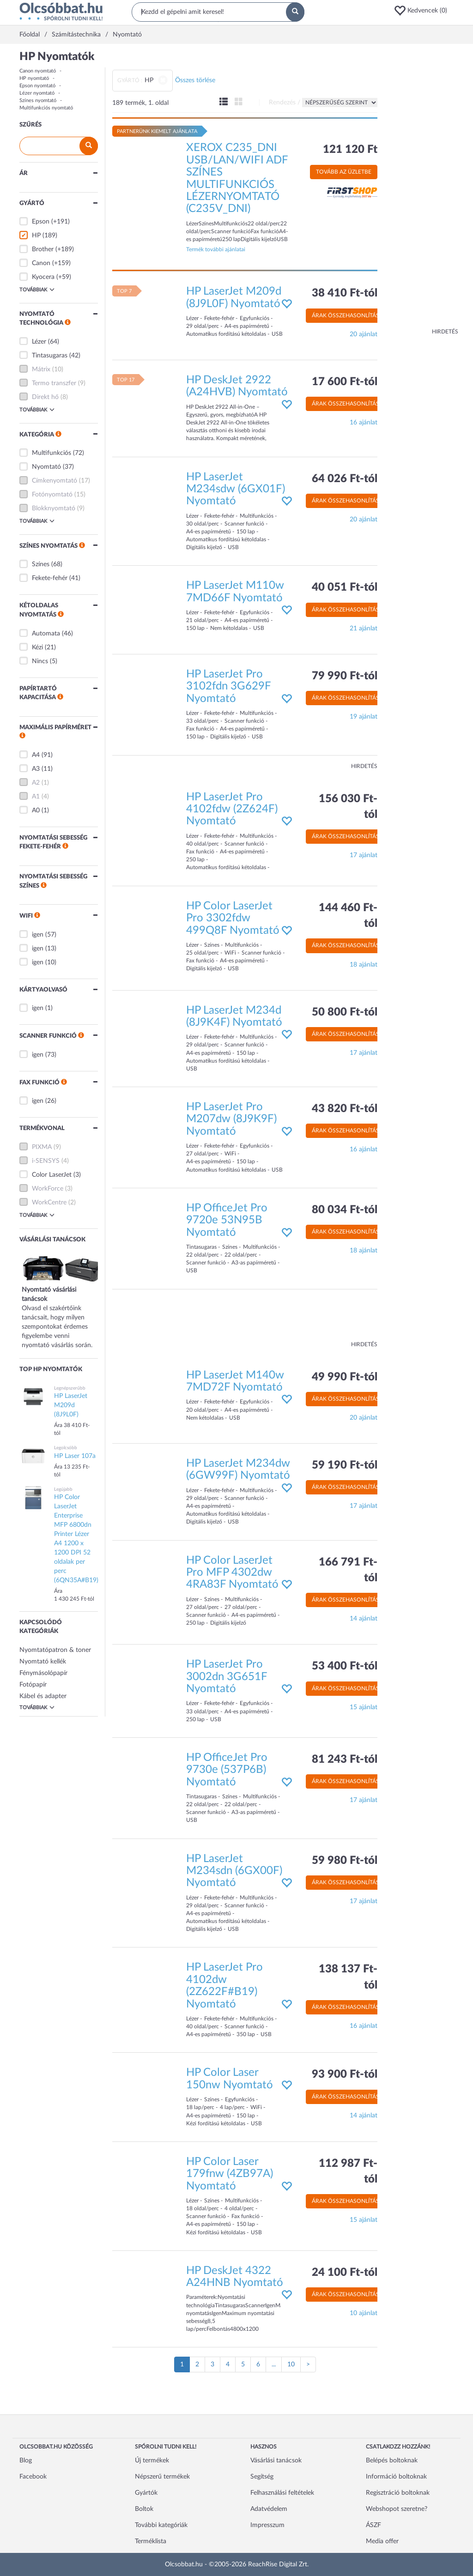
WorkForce (47, 1188)
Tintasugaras (49, 355)
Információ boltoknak (396, 2476)
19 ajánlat (363, 717)
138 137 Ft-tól (348, 1977)
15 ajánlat (363, 1707)
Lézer (39, 342)
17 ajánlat (363, 855)
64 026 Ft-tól (344, 478)
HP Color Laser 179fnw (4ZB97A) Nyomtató (229, 2174)
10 (291, 2364)
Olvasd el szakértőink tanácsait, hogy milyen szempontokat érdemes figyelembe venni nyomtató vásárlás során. (63, 1307)
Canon (41, 263)
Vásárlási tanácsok (276, 2460)
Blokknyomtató (53, 508)
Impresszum (267, 2525)
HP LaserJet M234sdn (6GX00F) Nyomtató (234, 1871)
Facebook (33, 2476)
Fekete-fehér (49, 578)
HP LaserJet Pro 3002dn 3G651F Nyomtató (226, 1676)
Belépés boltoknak (392, 2460)
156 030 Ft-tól (348, 806)
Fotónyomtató (52, 494)
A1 (36, 796)
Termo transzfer (54, 383)
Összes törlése (195, 80)
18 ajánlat (363, 964)
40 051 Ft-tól (344, 587)
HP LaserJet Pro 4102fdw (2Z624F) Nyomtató (232, 809)
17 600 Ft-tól (344, 381)
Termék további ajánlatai (215, 249)
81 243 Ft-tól (344, 1759)
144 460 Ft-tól (348, 915)
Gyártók (146, 2493)
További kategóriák (161, 2525)
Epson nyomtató (37, 85)
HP (36, 235)
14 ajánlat (363, 1618)
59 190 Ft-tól (344, 1465)
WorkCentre (49, 1202)
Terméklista (150, 2541)
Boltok (144, 2509)
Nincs (40, 661)
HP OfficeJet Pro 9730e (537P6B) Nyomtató (226, 1770)
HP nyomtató (34, 78)
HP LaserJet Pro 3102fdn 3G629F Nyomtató (228, 686)
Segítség (261, 2476)
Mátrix (41, 369)
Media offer (382, 2541)
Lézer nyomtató (37, 93)
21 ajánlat (363, 628)
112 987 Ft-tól (348, 2171)
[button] (424, 10)
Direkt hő (45, 397)
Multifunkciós (51, 453)
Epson (40, 221)
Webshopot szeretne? (396, 2509)
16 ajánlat (363, 422)
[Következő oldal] (308, 2364)
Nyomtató (46, 467)
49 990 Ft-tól (344, 1377)
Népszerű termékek (162, 2476)
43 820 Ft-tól (344, 1108)
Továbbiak (37, 289)
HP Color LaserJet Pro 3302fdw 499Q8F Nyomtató (232, 918)
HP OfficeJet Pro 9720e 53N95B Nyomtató (226, 1220)
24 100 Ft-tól (344, 2272)
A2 (36, 783)
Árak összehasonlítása (347, 315)
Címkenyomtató (54, 481)
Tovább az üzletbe (343, 172)
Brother (43, 249)
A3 (36, 769)
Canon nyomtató (37, 70)
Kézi (37, 647)
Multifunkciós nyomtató (46, 107)
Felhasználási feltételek (282, 2493)
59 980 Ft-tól (344, 1860)
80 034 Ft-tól (344, 1209)
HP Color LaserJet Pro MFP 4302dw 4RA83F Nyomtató (232, 1572)
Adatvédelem (268, 2509)
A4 (36, 755)
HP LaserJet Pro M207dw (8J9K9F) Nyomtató (231, 1119)
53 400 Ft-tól (344, 1666)
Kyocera (43, 277)
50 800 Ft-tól (344, 1012)
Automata (46, 633)
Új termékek (152, 2460)
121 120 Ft (350, 149)
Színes (40, 564)
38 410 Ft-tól (344, 293)
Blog (25, 2460)
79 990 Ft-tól (344, 676)
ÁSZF (373, 2525)
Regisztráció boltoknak (398, 2493)
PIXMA (42, 1147)
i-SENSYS (46, 1161)
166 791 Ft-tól (348, 1570)
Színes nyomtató (37, 100)
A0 (36, 810)
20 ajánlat (363, 334)
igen (37, 934)
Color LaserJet (52, 1175)
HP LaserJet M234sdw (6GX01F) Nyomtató (235, 489)
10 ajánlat (363, 2313)
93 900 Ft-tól (344, 2074)
